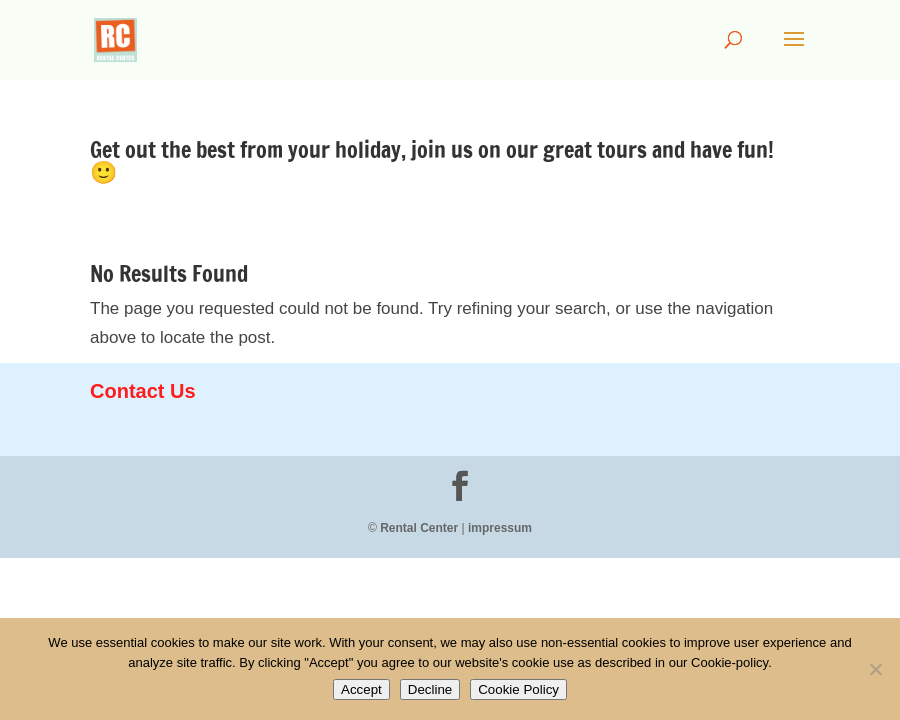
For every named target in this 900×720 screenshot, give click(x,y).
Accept (361, 689)
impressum (500, 528)
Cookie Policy (518, 689)
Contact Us (143, 391)
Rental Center (419, 528)
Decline (430, 689)
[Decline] (875, 669)
